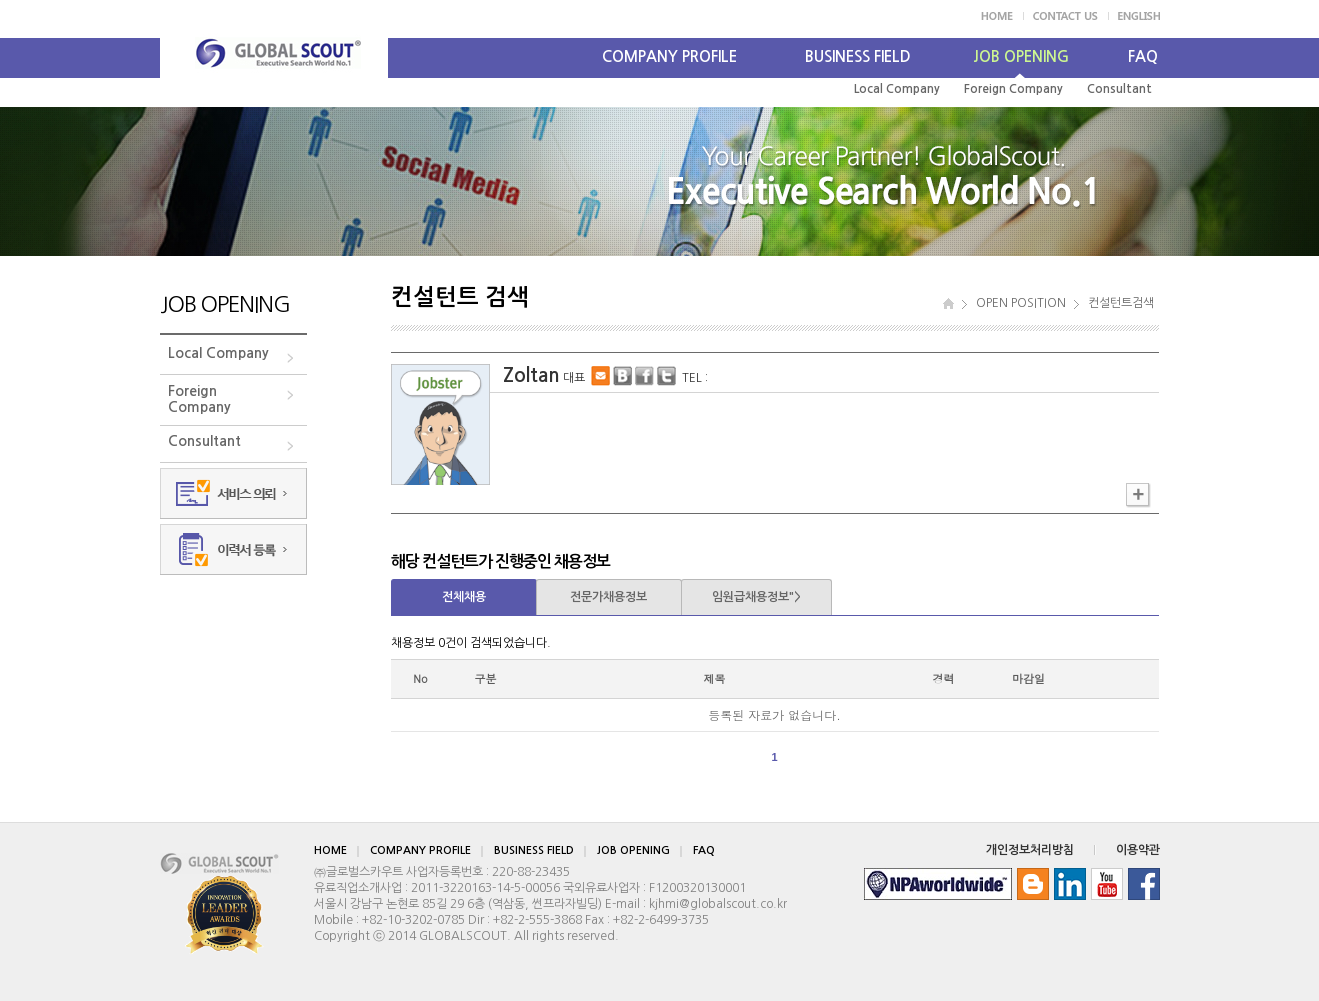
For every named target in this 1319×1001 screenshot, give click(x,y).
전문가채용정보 (608, 597)
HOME (330, 850)
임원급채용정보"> (756, 597)
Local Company (897, 89)
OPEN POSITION (1021, 303)
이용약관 (1138, 850)
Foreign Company (1013, 89)
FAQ (1143, 56)
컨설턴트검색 (1121, 303)
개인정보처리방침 (1030, 850)
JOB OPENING (1021, 56)
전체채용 (464, 597)
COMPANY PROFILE (669, 56)
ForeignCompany (199, 399)
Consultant (1119, 89)
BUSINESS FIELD (858, 56)
